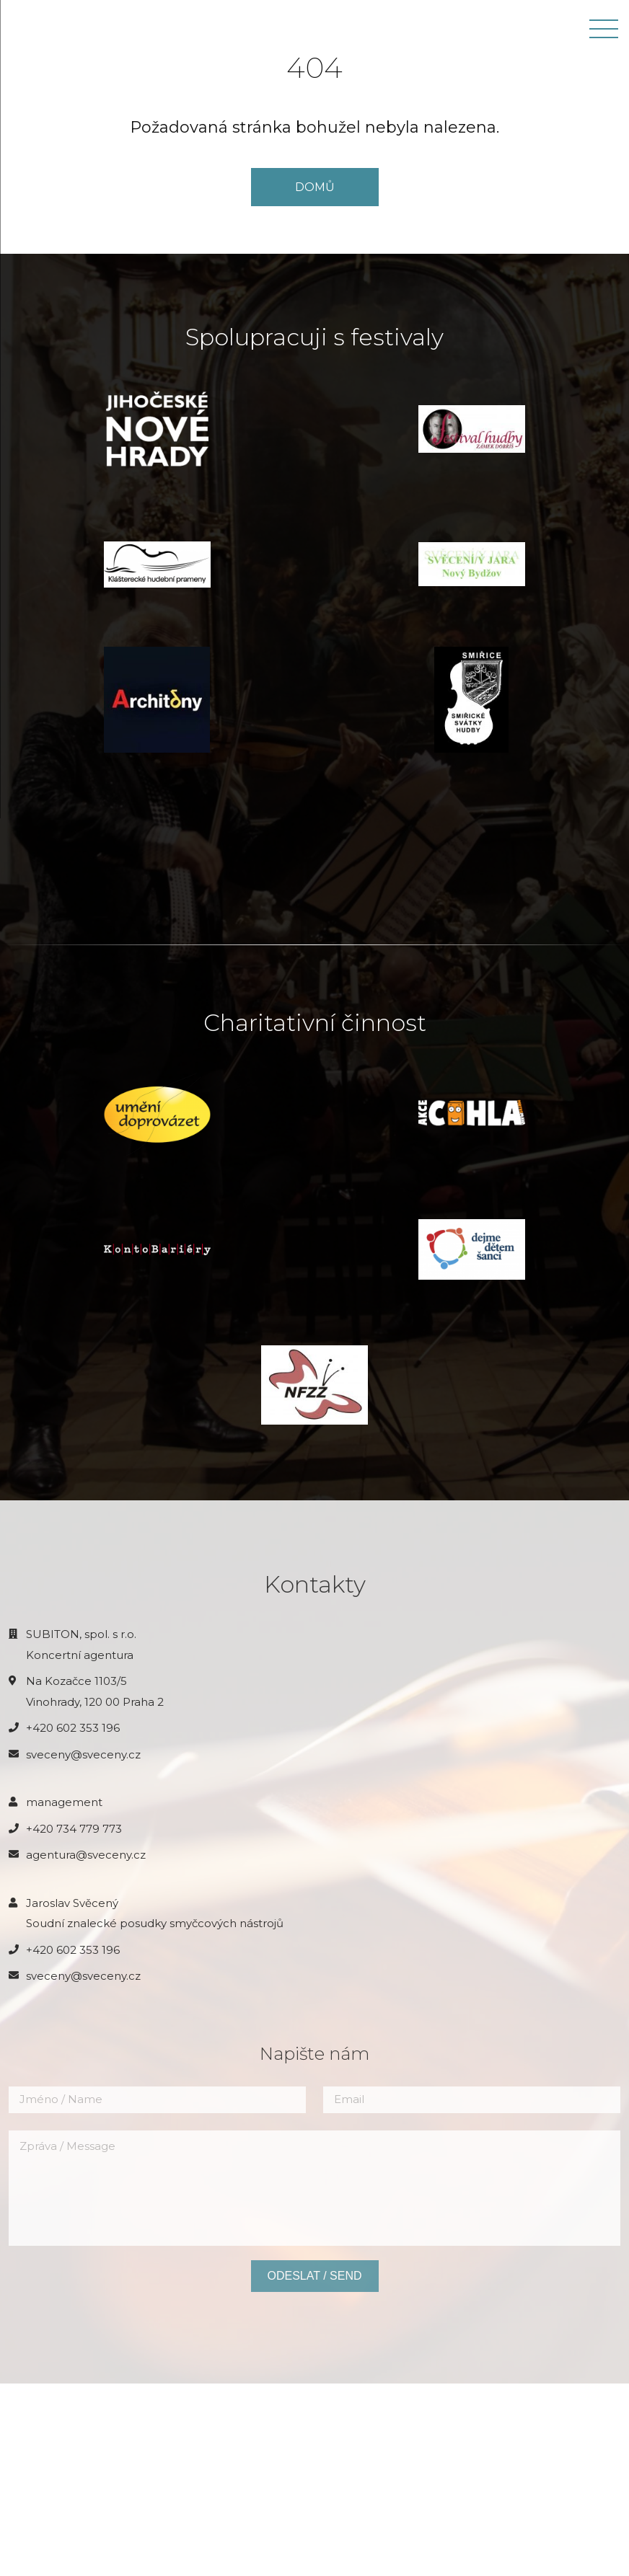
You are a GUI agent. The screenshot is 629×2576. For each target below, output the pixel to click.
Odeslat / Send (315, 2469)
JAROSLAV (45, 29)
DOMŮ (315, 187)
